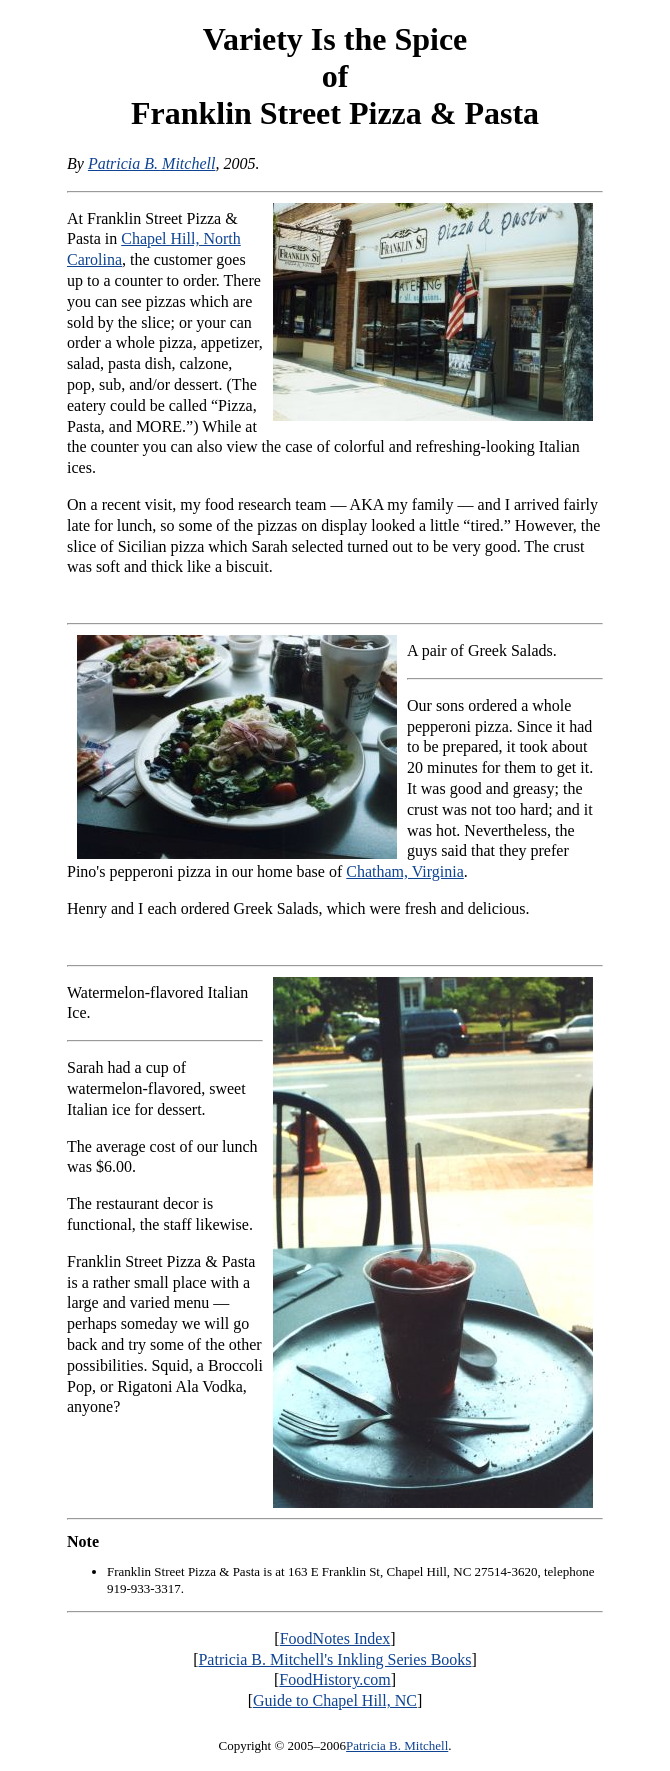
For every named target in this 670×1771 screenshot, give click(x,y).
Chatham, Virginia (405, 871)
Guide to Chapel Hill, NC (335, 1700)
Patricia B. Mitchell (152, 163)
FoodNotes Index (335, 1638)
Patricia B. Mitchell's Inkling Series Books (334, 1659)
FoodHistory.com (334, 1679)
